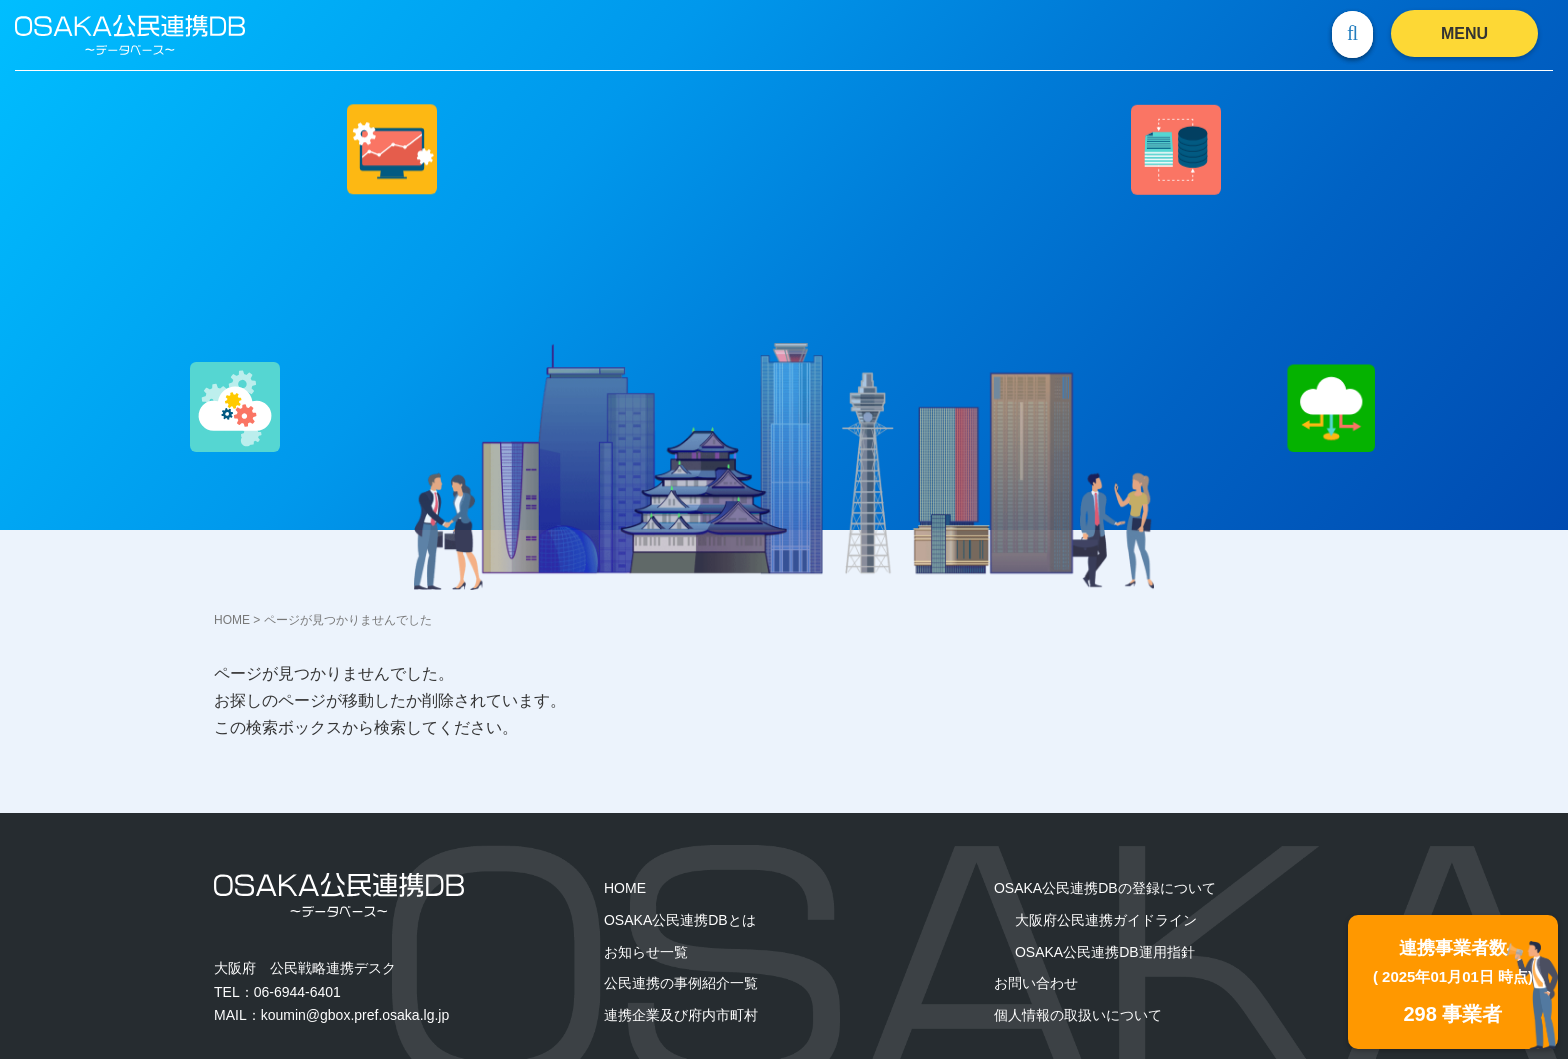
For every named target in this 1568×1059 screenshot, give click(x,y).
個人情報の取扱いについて (1078, 1015)
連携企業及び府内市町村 (681, 1015)
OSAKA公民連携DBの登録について (1105, 888)
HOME (232, 620)
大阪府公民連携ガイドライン (1106, 920)
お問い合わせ (1036, 983)
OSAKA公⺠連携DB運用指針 (1105, 952)
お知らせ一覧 (646, 952)
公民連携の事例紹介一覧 (681, 983)
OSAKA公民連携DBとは (680, 920)
